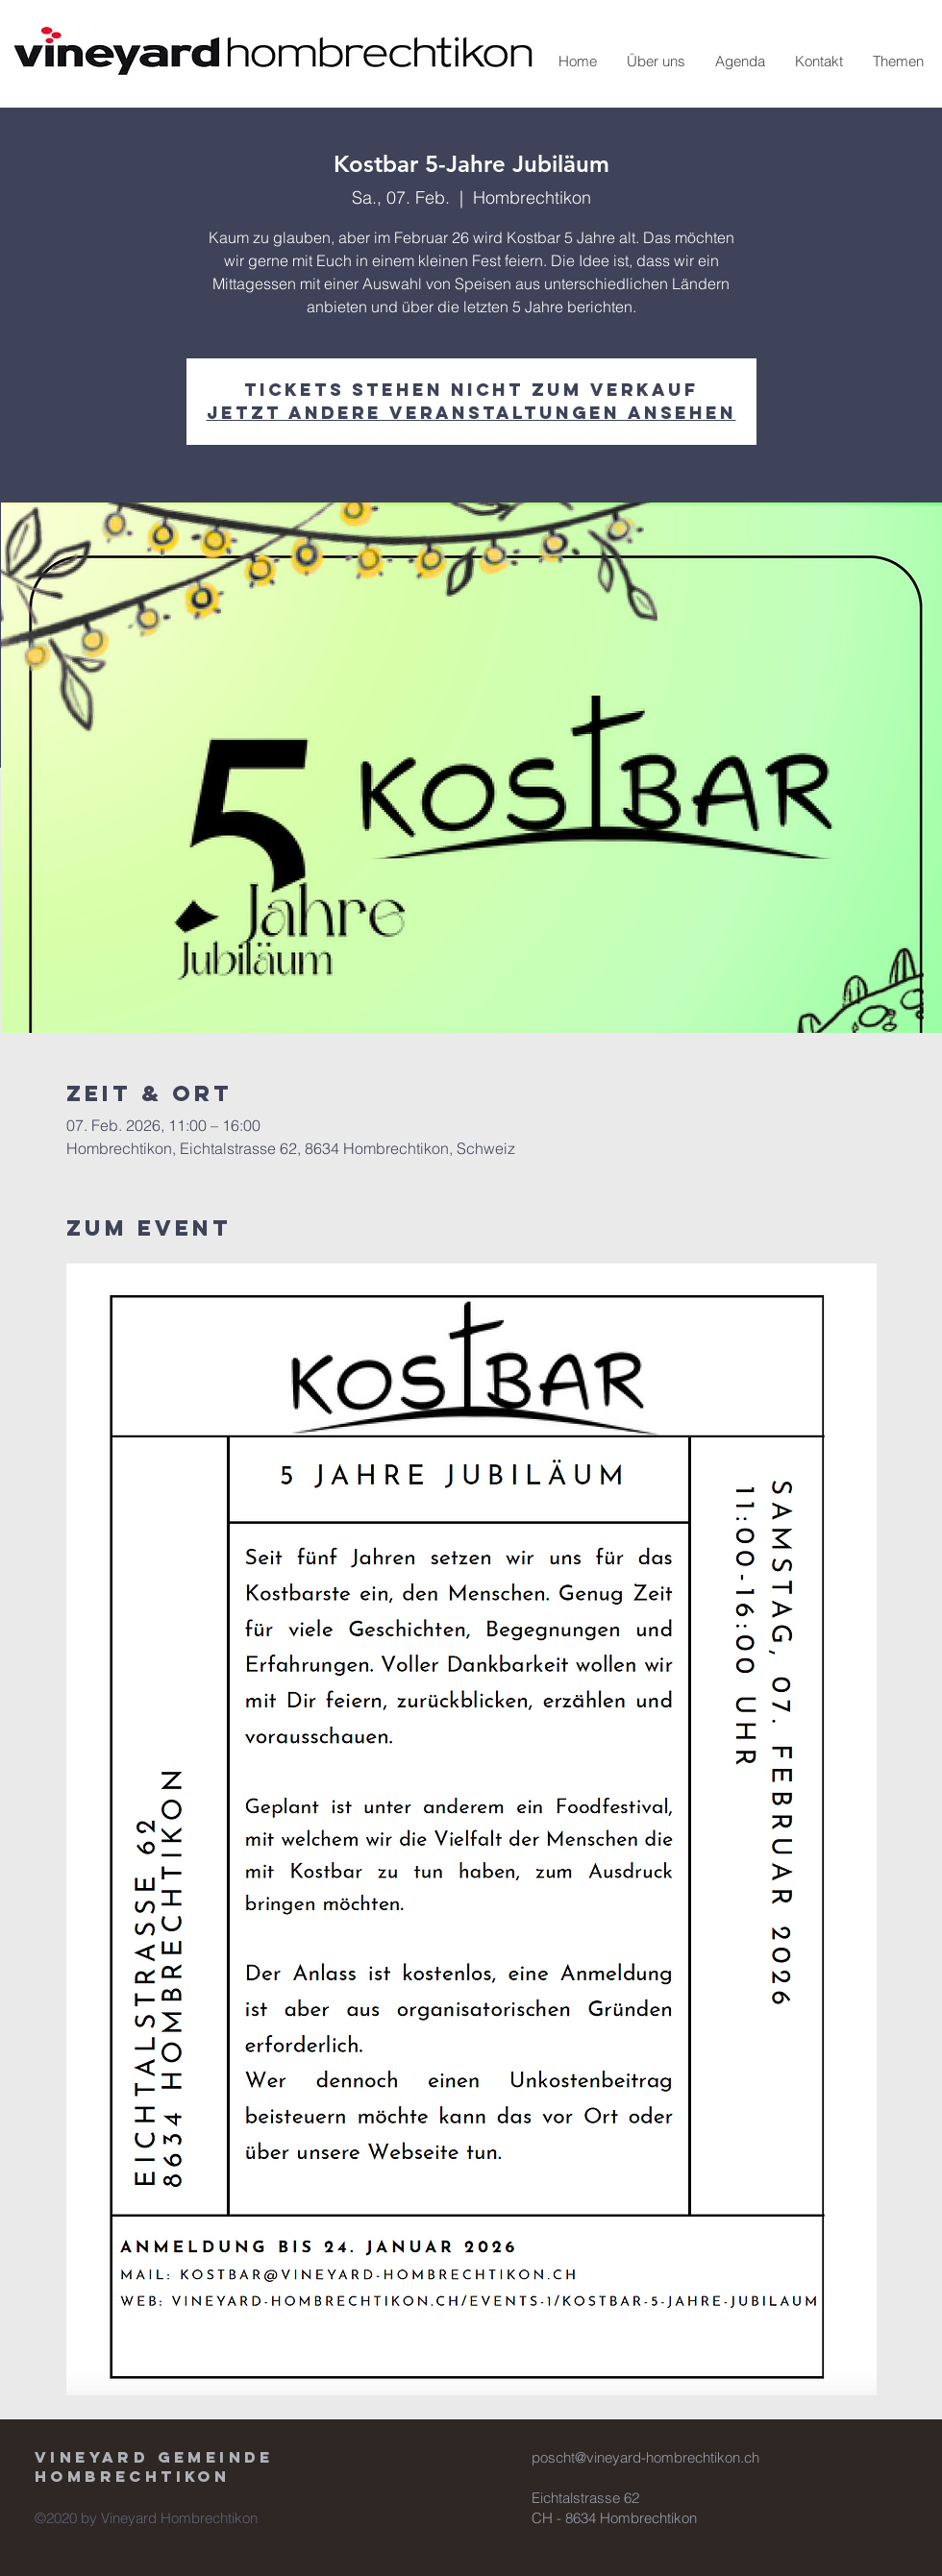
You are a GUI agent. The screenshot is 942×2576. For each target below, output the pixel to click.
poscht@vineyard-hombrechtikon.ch (645, 2457)
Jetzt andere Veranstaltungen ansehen (471, 413)
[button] (655, 61)
